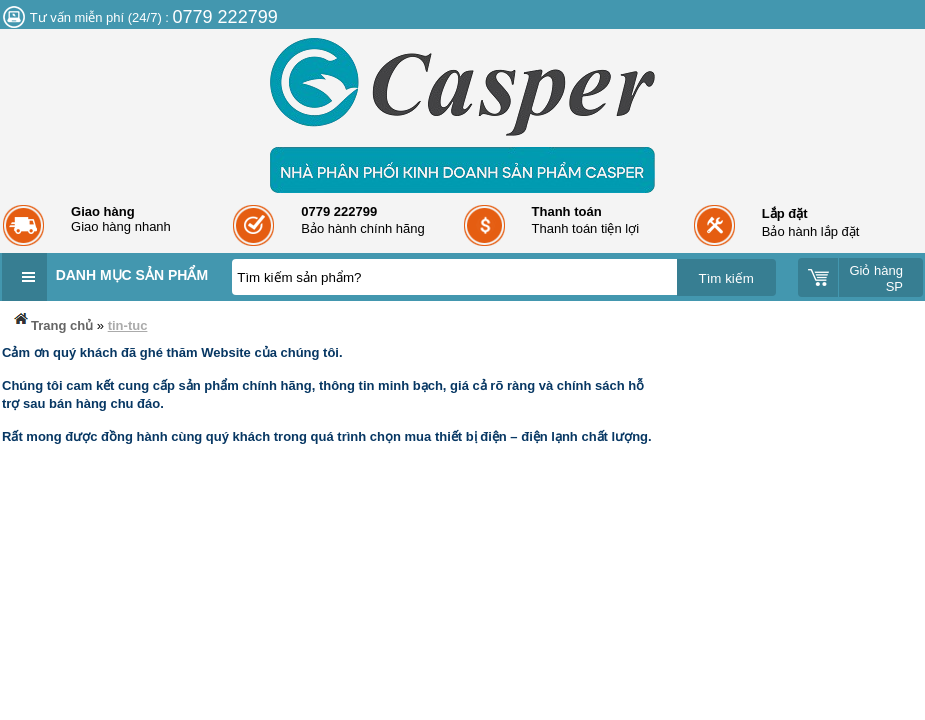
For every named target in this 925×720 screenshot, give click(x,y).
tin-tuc (128, 325)
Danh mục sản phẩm (132, 275)
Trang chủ (52, 321)
